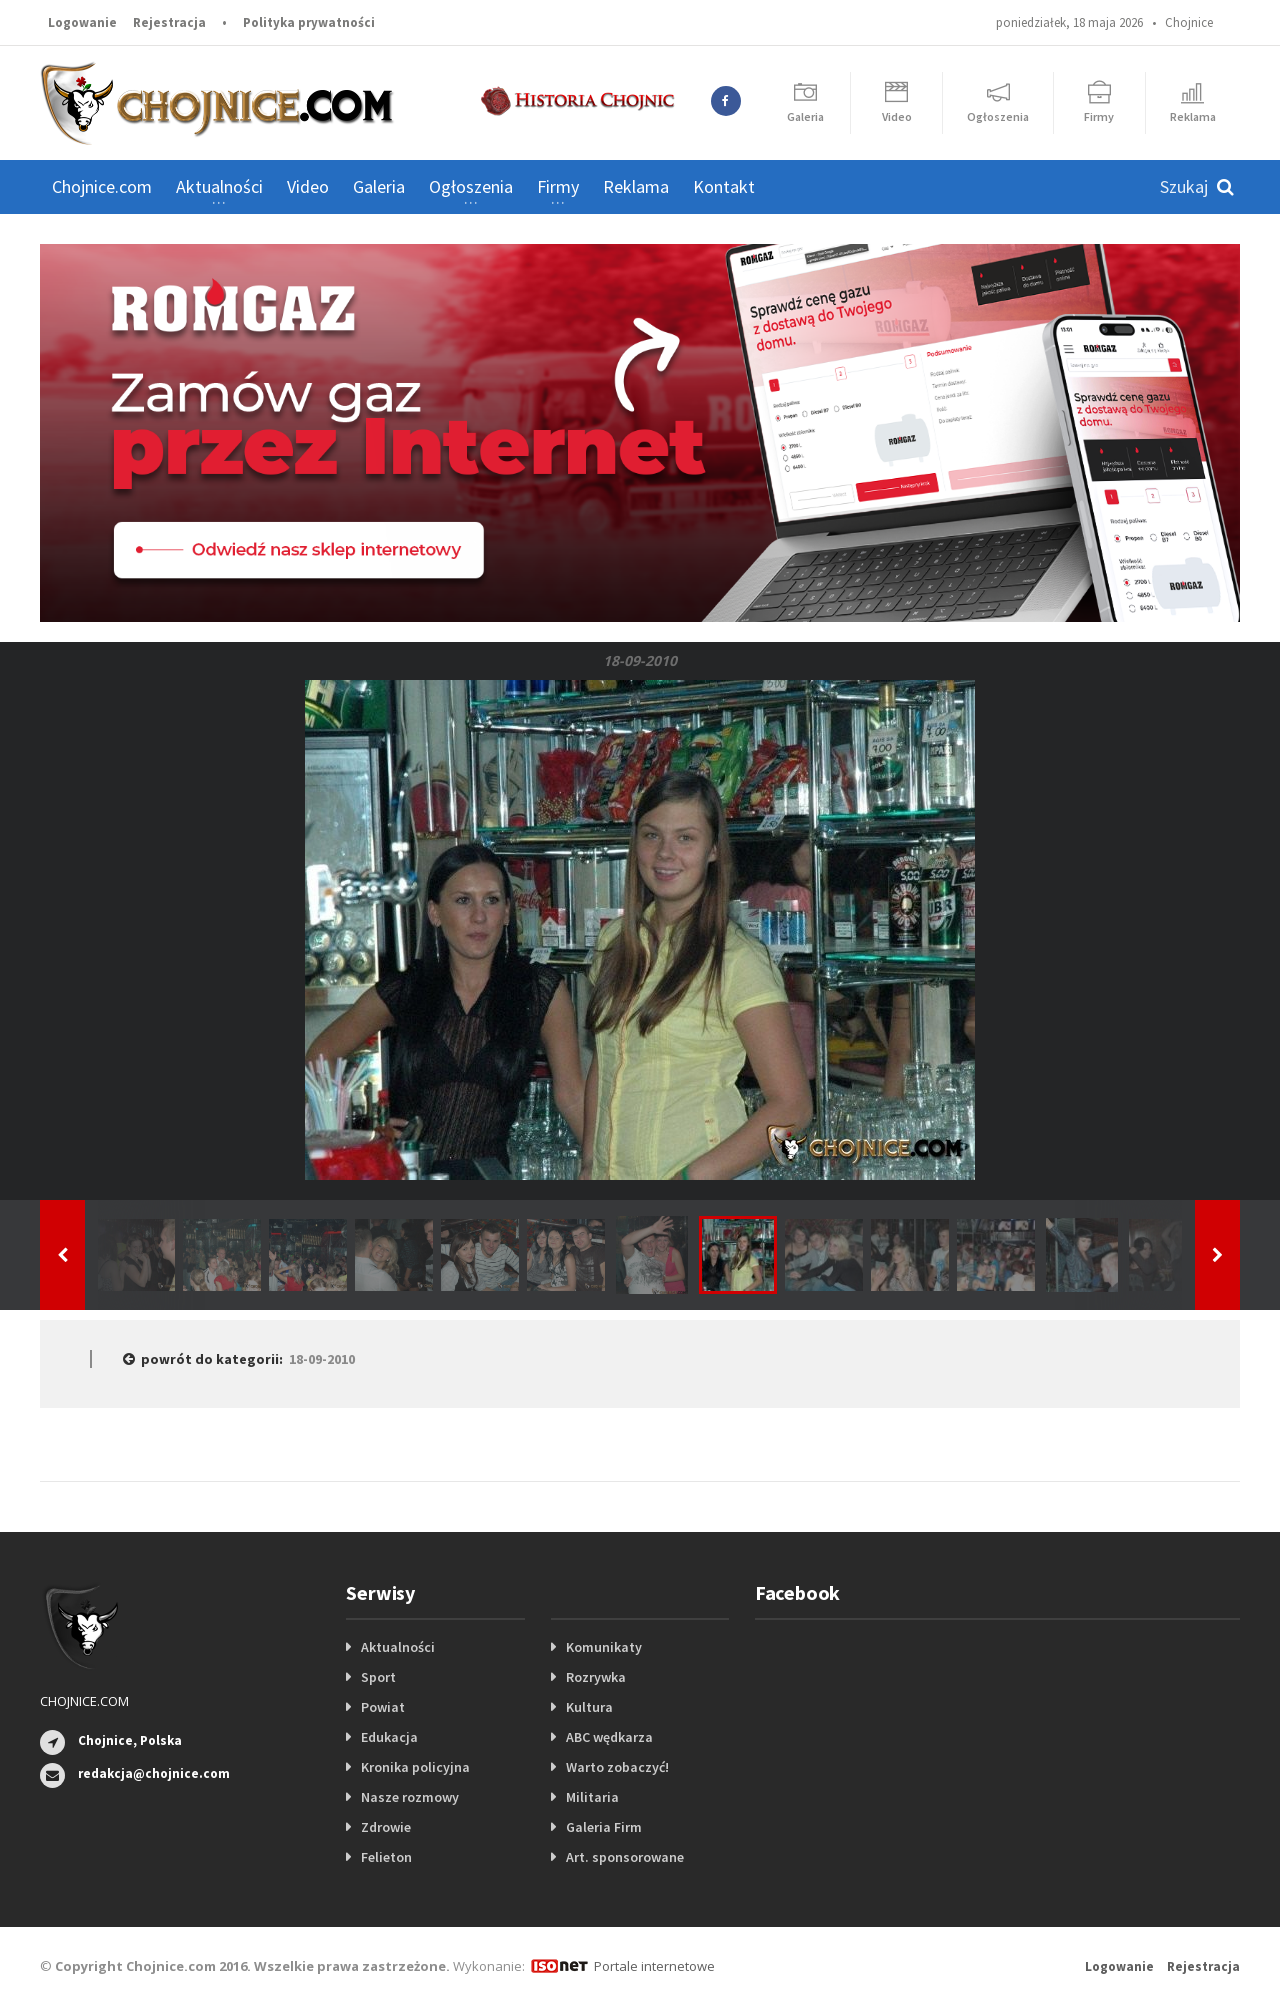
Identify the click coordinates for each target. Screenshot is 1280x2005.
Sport (378, 1677)
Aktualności (398, 1647)
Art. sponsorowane (625, 1857)
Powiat (383, 1707)
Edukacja (389, 1737)
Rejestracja (169, 22)
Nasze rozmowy (410, 1797)
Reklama (636, 186)
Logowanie (82, 22)
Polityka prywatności (309, 22)
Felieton (386, 1857)
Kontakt (724, 186)
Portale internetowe (654, 1966)
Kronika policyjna (415, 1767)
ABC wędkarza (609, 1737)
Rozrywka (596, 1677)
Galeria (379, 186)
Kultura (589, 1707)
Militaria (592, 1797)
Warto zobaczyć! (617, 1767)
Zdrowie (386, 1827)
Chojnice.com (102, 186)
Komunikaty (604, 1647)
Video (308, 186)
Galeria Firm (604, 1827)
